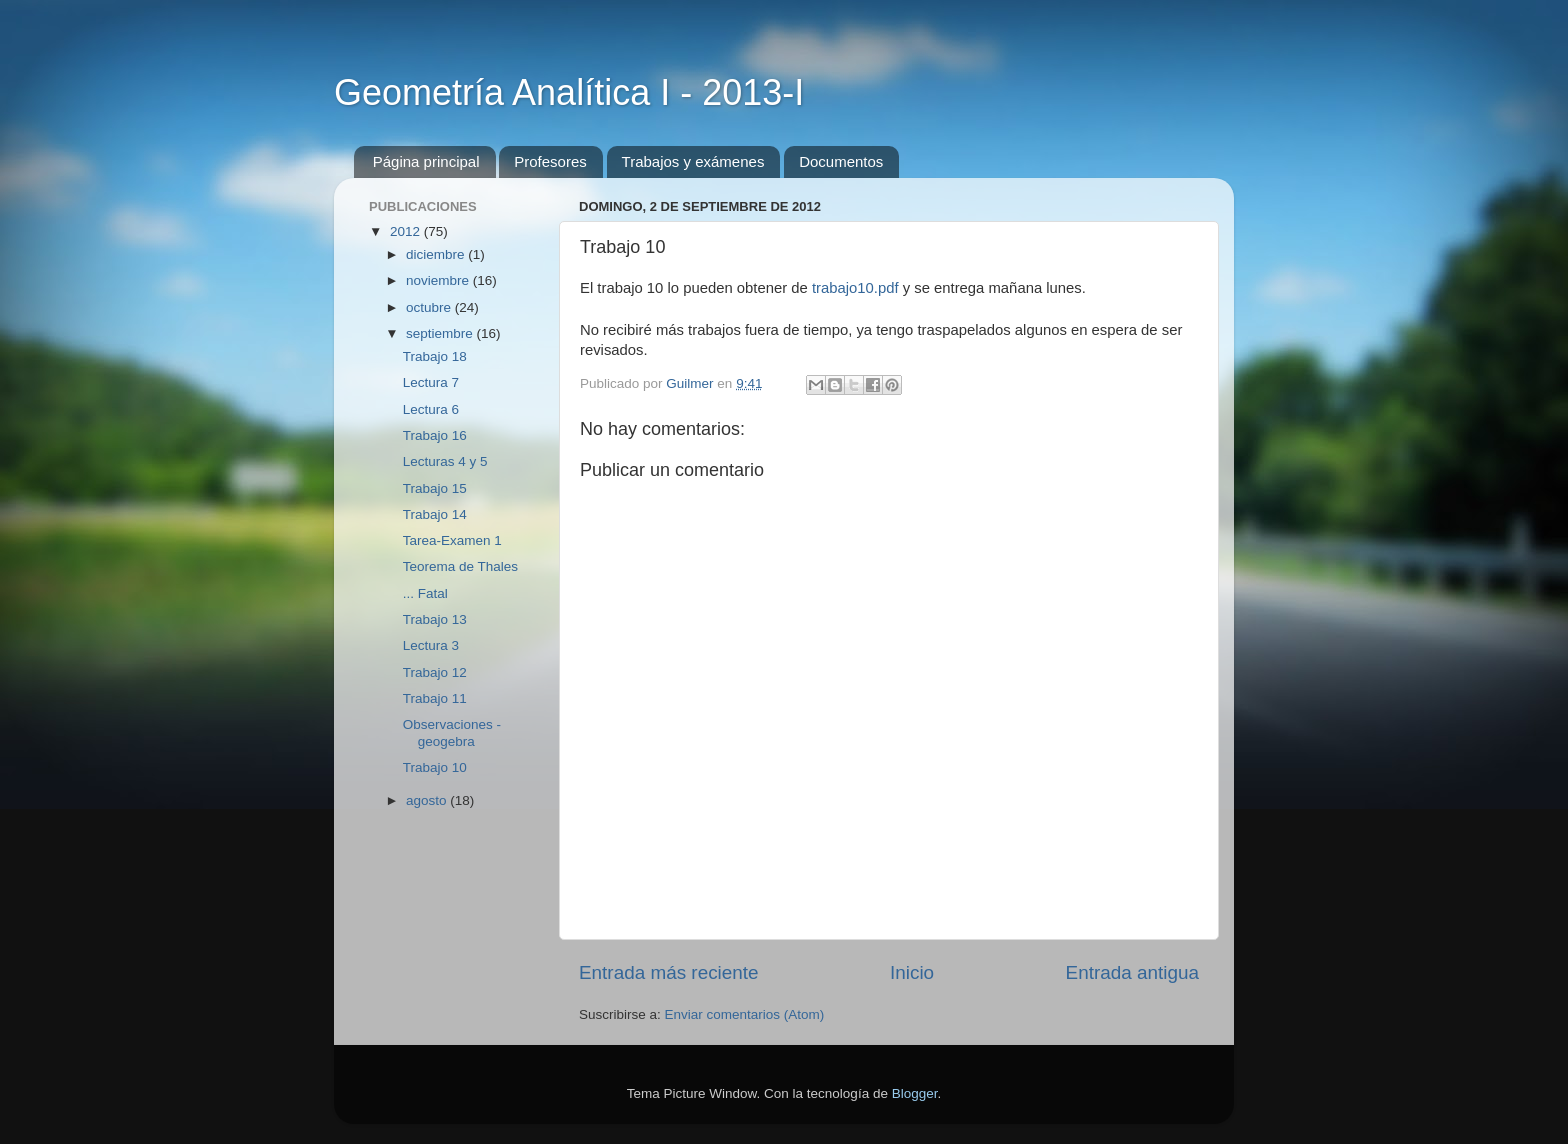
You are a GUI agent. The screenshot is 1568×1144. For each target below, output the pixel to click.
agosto (428, 800)
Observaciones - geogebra (452, 732)
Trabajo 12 (435, 672)
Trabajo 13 (435, 619)
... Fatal (425, 593)
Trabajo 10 (435, 767)
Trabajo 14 (435, 514)
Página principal (426, 161)
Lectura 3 (431, 645)
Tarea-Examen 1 (452, 540)
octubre (430, 307)
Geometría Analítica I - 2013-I (569, 92)
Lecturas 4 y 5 (445, 461)
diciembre (437, 254)
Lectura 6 (431, 409)
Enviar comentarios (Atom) (745, 1014)
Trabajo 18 (435, 356)
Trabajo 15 (435, 488)
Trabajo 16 (435, 435)
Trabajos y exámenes (693, 161)
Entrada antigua (1132, 972)
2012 (407, 231)
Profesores (550, 161)
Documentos (841, 161)
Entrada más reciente (669, 972)
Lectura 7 (431, 382)
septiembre (441, 333)
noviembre (439, 280)
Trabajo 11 (435, 698)
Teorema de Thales (460, 566)
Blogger (915, 1093)
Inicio (912, 972)
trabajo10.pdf (855, 288)
